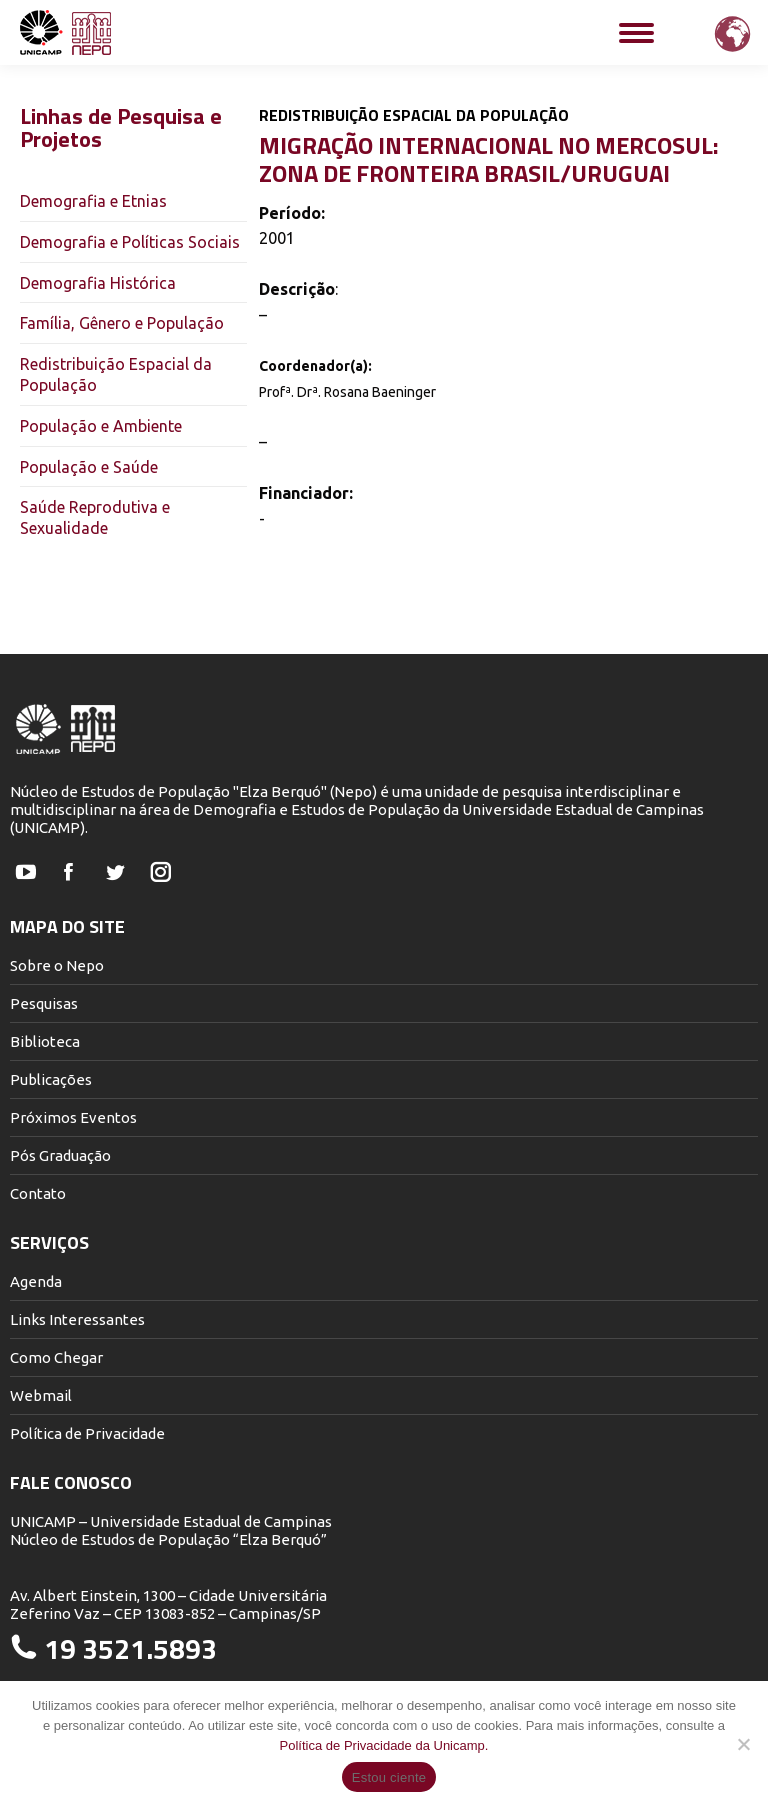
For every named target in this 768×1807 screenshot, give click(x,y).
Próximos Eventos (73, 1117)
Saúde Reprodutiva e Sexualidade (95, 517)
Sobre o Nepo (57, 965)
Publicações (51, 1079)
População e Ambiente (101, 426)
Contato (38, 1193)
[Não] (743, 1744)
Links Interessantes (77, 1319)
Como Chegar (56, 1357)
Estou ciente (389, 1777)
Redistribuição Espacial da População (116, 374)
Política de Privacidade (87, 1433)
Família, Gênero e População (122, 323)
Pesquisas (44, 1003)
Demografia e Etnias (93, 201)
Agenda (36, 1281)
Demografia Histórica (98, 283)
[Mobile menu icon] (636, 33)
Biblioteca (45, 1041)
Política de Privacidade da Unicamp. (384, 1745)
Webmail (41, 1395)
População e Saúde (89, 467)
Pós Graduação (60, 1155)
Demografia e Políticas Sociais (130, 242)
